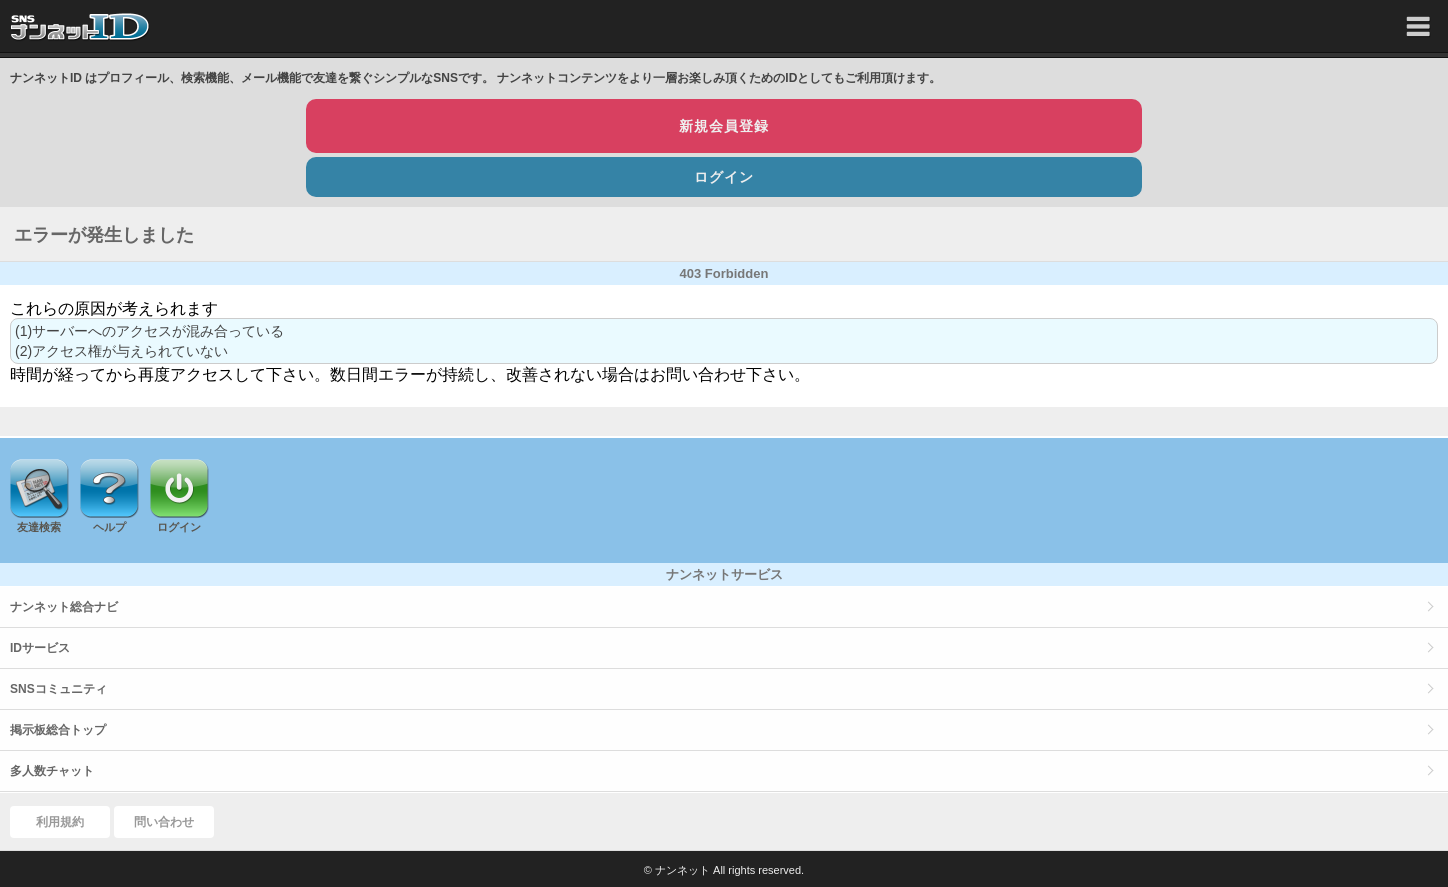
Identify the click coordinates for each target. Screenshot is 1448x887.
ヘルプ (109, 527)
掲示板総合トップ (58, 730)
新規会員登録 (724, 126)
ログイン (724, 177)
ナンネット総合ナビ (64, 607)
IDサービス (40, 648)
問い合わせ (164, 822)
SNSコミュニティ (58, 689)
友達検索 (39, 527)
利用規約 (60, 822)
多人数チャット (52, 771)
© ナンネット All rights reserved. (724, 870)
